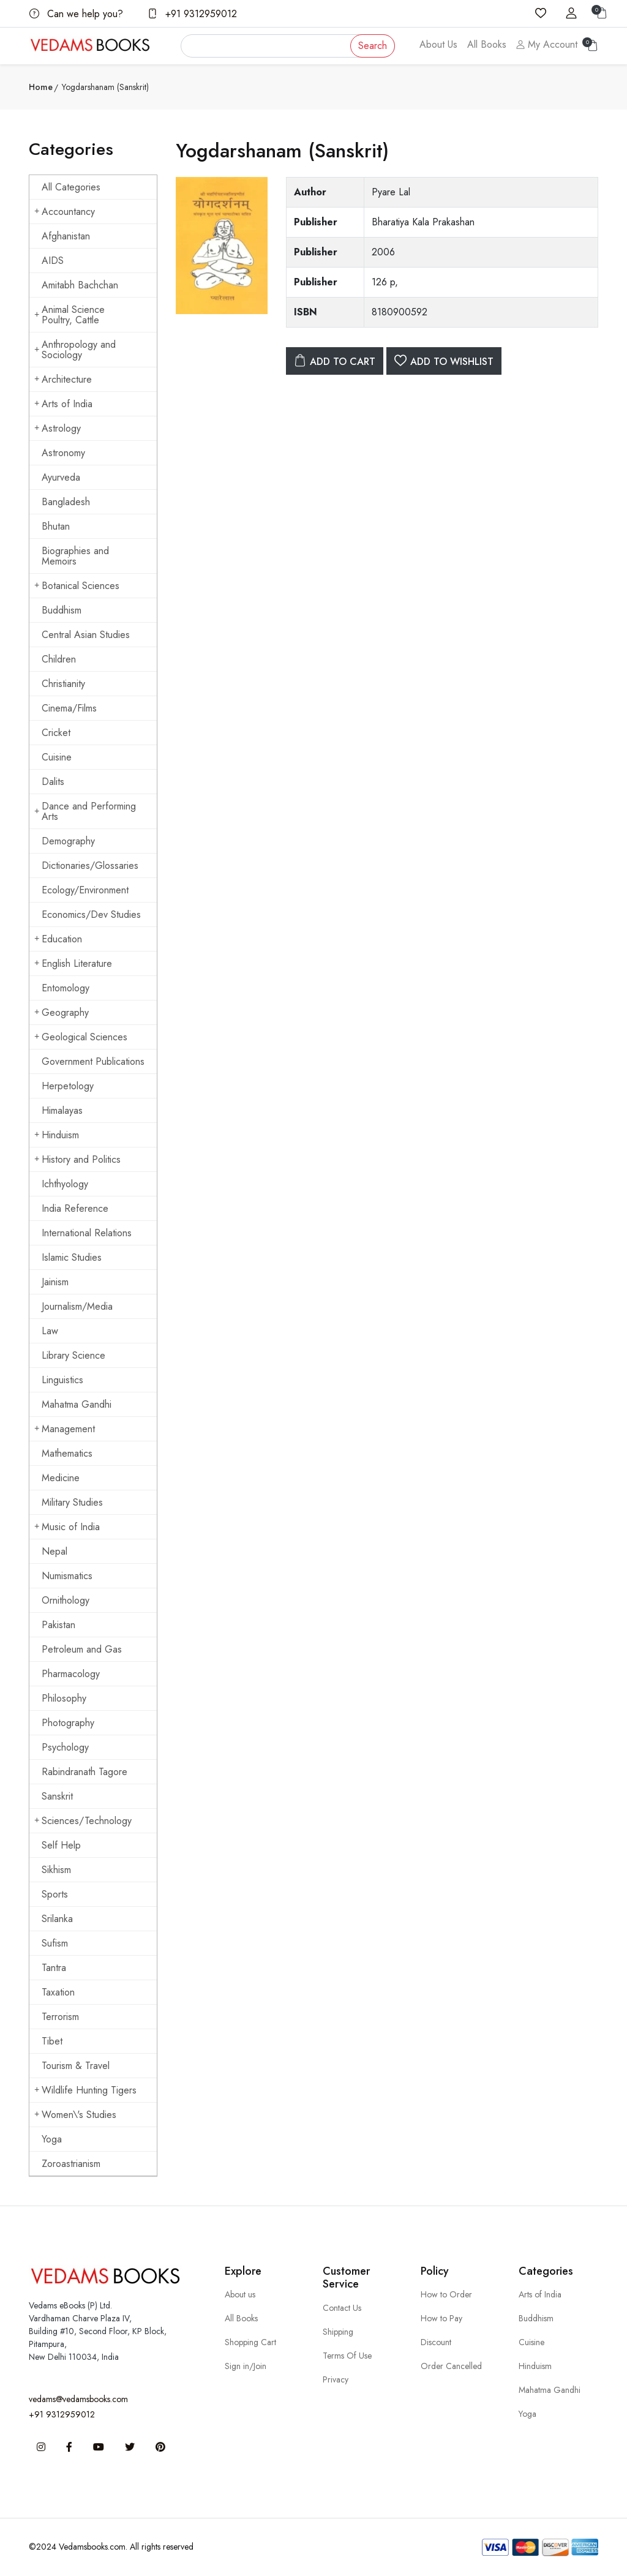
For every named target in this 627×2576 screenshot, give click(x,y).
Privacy (335, 2379)
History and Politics (77, 1159)
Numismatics (67, 1576)
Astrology (57, 428)
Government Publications (93, 1061)
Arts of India (63, 404)
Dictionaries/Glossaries (90, 865)
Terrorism (60, 2017)
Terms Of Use (347, 2355)
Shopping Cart (250, 2342)
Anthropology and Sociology (75, 349)
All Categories (71, 187)
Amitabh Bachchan (80, 285)
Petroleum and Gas (82, 1649)
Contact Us (342, 2308)
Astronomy (63, 453)
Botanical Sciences (76, 586)
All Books (486, 44)
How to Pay (441, 2318)
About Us (438, 44)
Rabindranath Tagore (84, 1772)
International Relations (87, 1233)
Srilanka (57, 1919)
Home (41, 87)
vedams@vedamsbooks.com (78, 2399)
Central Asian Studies (86, 635)
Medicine (61, 1478)
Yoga (52, 2139)
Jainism (55, 1282)
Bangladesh (66, 502)
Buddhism (61, 610)
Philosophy (64, 1698)
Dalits (53, 782)
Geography (61, 1012)
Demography (68, 841)
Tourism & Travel (76, 2066)
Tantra (54, 1968)
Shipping (338, 2332)
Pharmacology (71, 1674)
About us (240, 2294)
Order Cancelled (451, 2366)
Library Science (73, 1355)
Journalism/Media (77, 1306)
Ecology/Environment (85, 890)
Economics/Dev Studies (91, 914)
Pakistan (58, 1625)
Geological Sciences (80, 1037)
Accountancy (64, 212)
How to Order (446, 2294)
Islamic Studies (72, 1257)
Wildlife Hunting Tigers (85, 2090)
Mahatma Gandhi (76, 1404)
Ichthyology (65, 1184)
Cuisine (57, 757)
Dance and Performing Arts (85, 811)
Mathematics (67, 1453)
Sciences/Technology (83, 1821)
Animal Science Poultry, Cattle (69, 314)
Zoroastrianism (71, 2164)
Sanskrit (57, 1796)
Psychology (65, 1747)
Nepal (54, 1551)
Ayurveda (61, 477)
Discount (436, 2342)
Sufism (55, 1943)
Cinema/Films (69, 708)
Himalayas (62, 1110)
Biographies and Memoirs (75, 556)
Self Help (61, 1845)
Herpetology (68, 1086)
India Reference (75, 1208)
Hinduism (56, 1135)
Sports (55, 1894)
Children (59, 659)
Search (372, 46)
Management (64, 1429)
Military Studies (72, 1502)
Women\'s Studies (75, 2115)
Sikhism (56, 1870)
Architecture (63, 379)
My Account (546, 44)
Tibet (52, 2041)
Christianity (63, 684)
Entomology (65, 988)
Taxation (58, 1992)
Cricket (56, 733)
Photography (68, 1723)
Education (58, 939)
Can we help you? (76, 14)
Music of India (67, 1527)
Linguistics (62, 1380)
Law (50, 1331)
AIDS (53, 260)
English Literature (73, 963)
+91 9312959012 (192, 14)
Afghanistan (66, 236)
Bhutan (56, 526)
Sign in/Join (245, 2366)
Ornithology (65, 1600)
